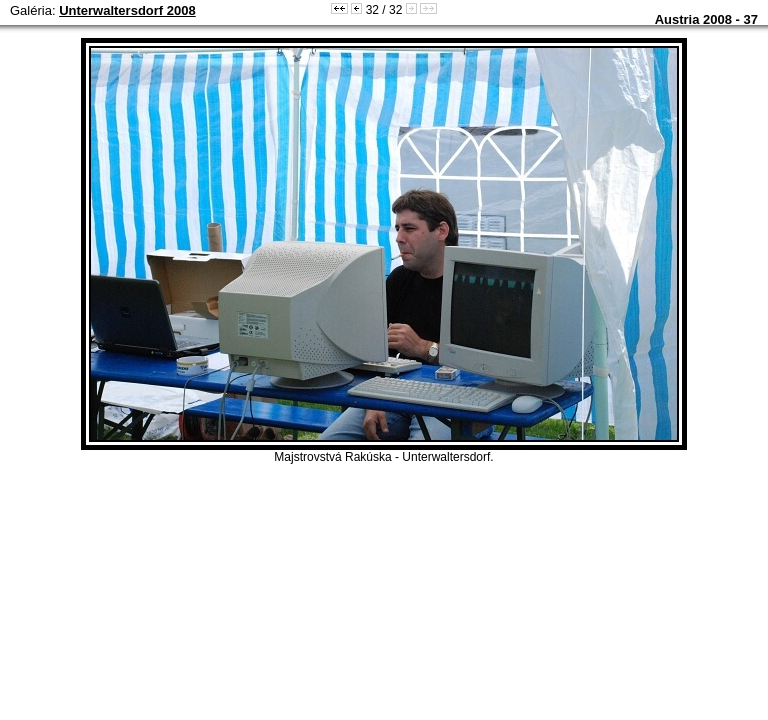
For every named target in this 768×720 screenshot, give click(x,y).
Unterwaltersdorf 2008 (127, 10)
